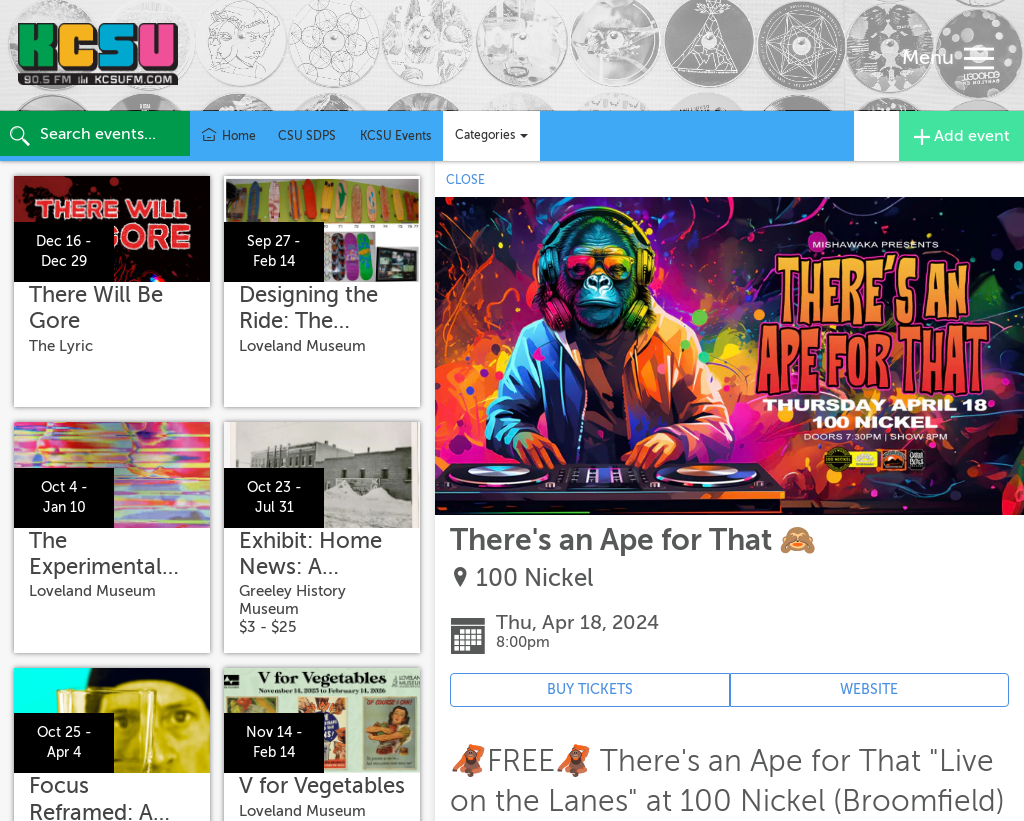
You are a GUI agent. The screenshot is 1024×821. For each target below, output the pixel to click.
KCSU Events (395, 136)
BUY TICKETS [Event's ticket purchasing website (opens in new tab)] (590, 689)
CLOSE (465, 180)
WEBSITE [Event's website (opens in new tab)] (869, 689)
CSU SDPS (307, 136)
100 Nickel (534, 578)
